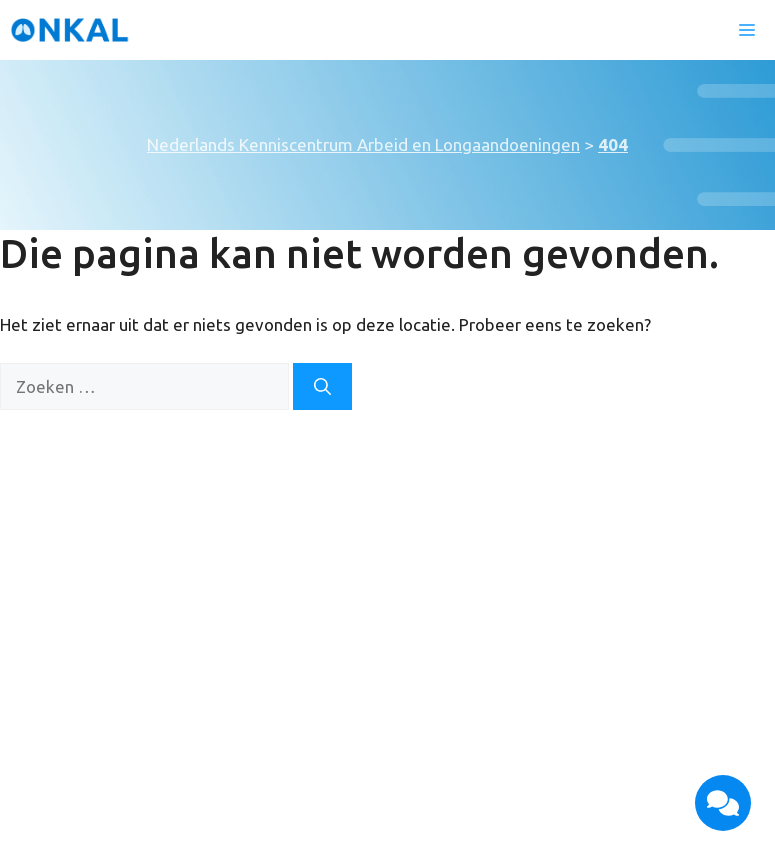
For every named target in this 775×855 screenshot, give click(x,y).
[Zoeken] (322, 387)
